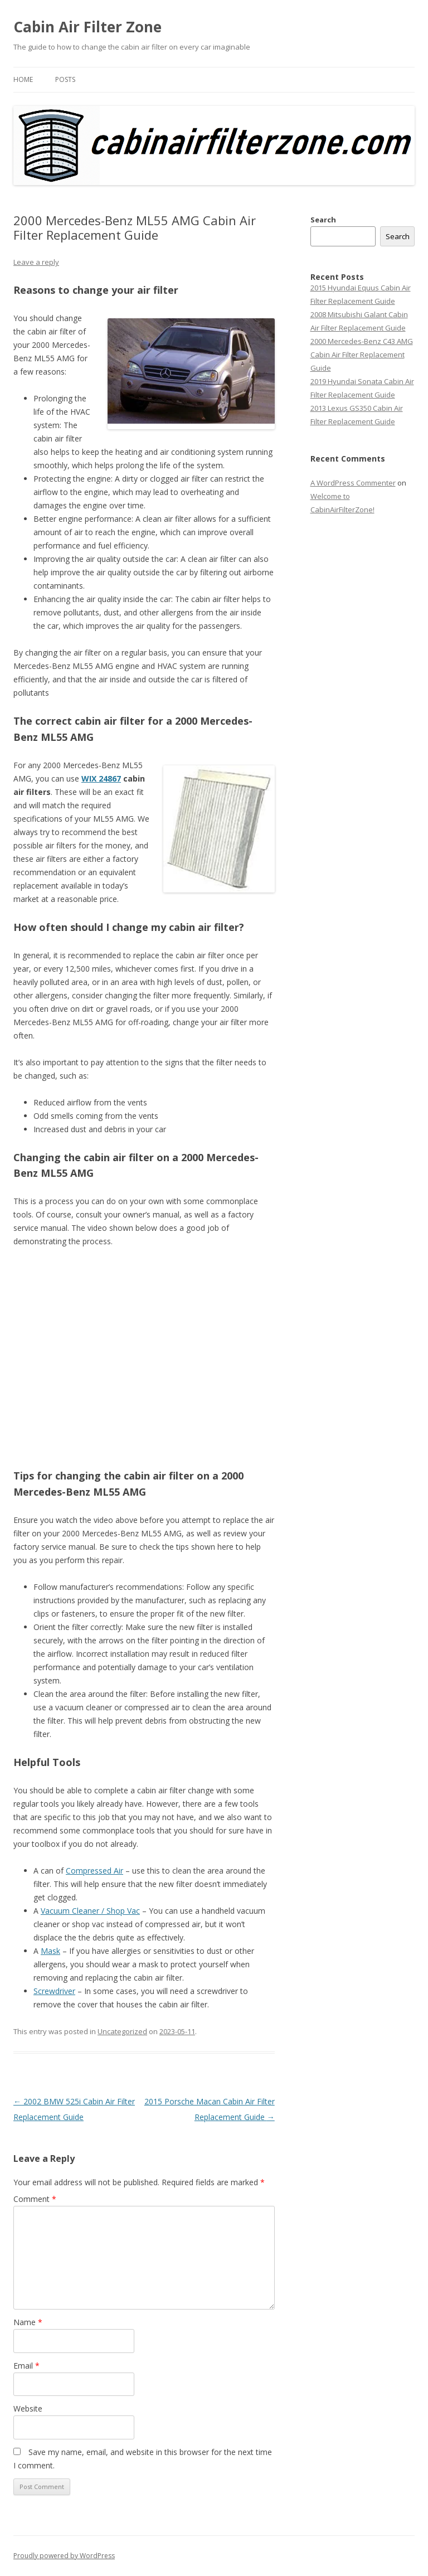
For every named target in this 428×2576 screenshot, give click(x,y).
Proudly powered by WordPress (64, 2555)
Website (27, 2408)
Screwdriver (54, 1991)
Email (26, 2365)
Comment (34, 2199)
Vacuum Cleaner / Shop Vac (90, 1910)
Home (23, 79)
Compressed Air (94, 1870)
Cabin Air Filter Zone (87, 27)
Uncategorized (122, 2031)
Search (323, 220)
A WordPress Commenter (353, 483)
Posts (65, 79)
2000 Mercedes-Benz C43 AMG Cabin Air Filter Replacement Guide (361, 354)
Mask (50, 1951)
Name (27, 2322)
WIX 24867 (101, 778)
